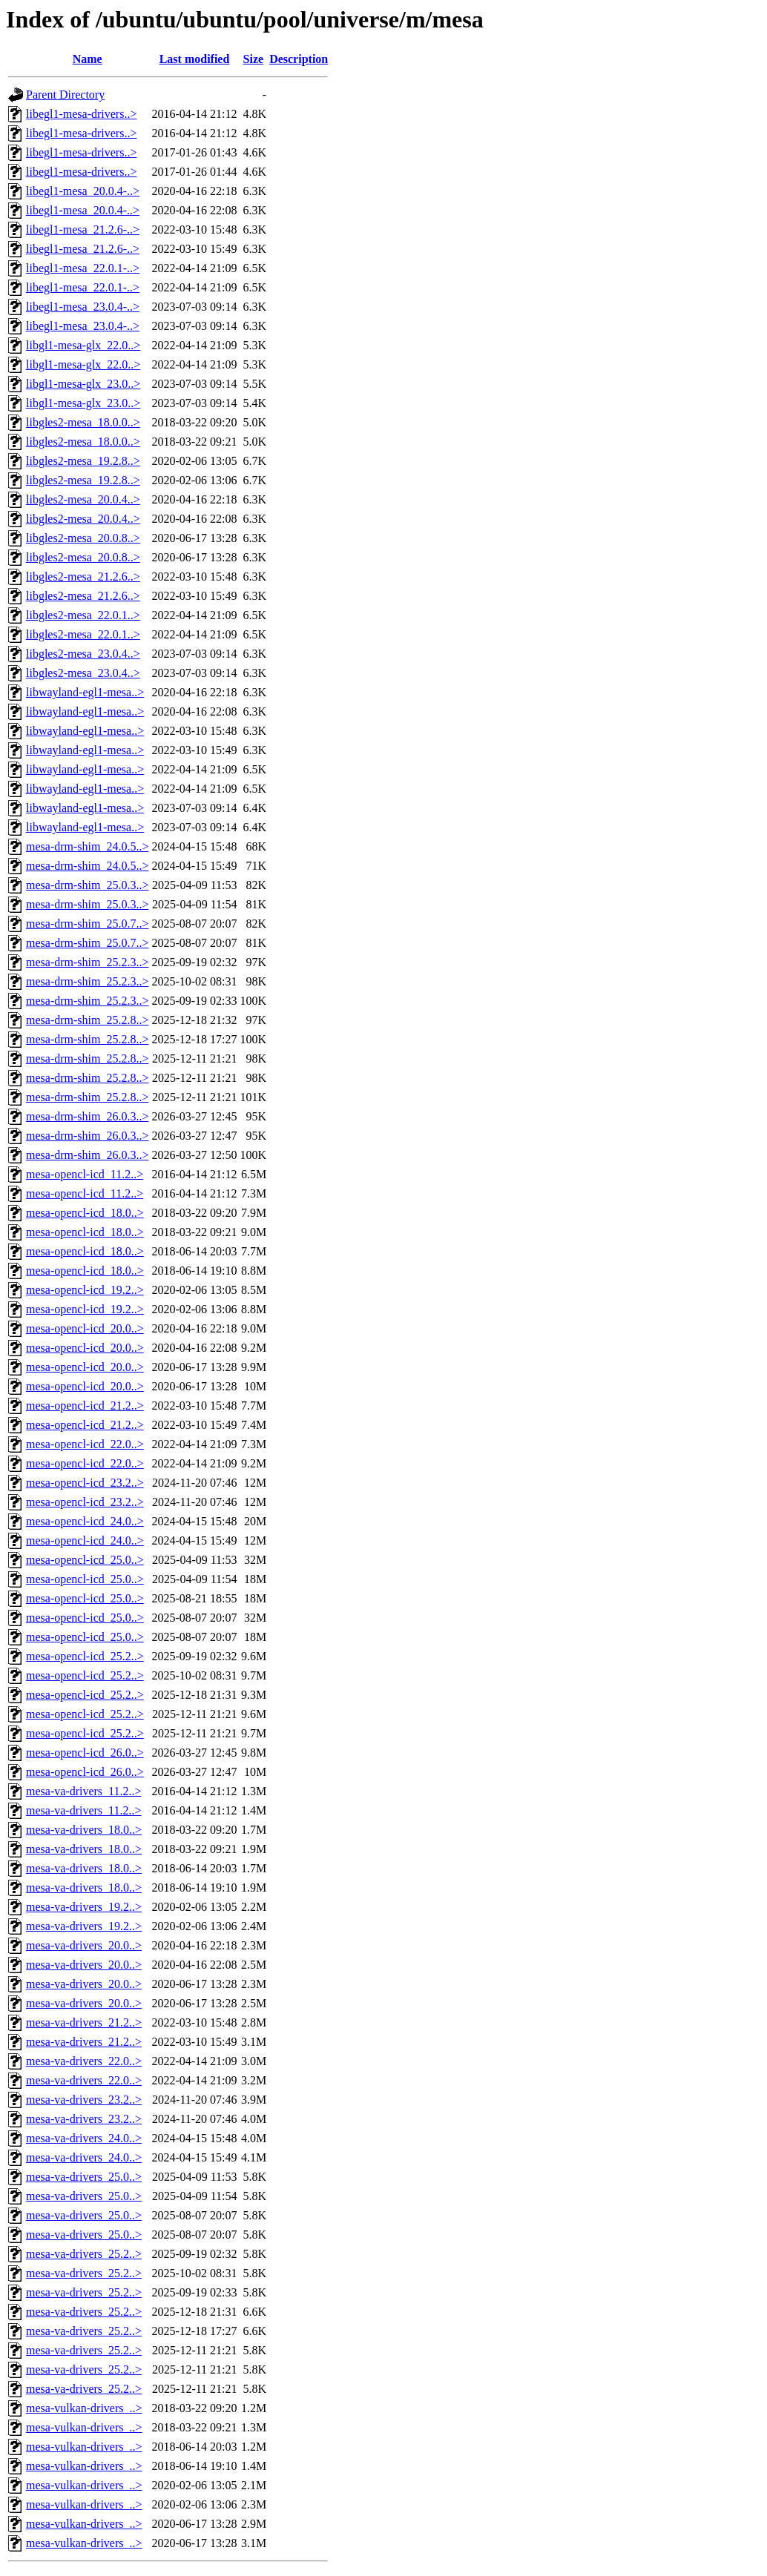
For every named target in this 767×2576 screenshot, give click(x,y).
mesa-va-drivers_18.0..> (84, 1829)
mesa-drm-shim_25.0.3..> (87, 885)
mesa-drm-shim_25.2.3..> (87, 962)
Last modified (194, 59)
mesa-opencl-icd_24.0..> (85, 1521)
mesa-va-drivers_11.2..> (84, 1791)
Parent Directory (65, 94)
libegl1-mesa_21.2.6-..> (82, 229)
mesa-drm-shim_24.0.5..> (87, 846)
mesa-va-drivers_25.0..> (84, 2176)
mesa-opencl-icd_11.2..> (84, 1174)
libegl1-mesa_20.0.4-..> (82, 191)
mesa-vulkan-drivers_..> (84, 2408)
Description (298, 59)
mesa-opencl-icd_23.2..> (85, 1482)
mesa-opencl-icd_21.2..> (85, 1405)
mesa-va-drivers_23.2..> (84, 2099)
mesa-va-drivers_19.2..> (84, 1906)
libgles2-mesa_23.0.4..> (83, 653)
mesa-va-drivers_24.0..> (84, 2138)
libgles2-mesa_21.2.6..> (83, 576)
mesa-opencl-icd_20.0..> (85, 1328)
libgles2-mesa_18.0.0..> (83, 422)
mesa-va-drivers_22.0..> (84, 2061)
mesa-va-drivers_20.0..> (84, 1945)
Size (253, 59)
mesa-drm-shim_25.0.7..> (87, 923)
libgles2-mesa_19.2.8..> (83, 461)
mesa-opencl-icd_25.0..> (85, 1559)
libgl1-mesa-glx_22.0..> (83, 345)
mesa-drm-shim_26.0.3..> (87, 1116)
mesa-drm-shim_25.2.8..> (87, 1020)
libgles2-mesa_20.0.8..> (83, 538)
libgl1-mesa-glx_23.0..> (83, 383)
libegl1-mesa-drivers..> (81, 114)
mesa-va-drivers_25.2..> (84, 2254)
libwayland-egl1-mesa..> (85, 692)
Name (87, 59)
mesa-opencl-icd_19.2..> (85, 1290)
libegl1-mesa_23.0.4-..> (82, 306)
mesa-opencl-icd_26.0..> (85, 1752)
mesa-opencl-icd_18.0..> (85, 1212)
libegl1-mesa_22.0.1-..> (82, 268)
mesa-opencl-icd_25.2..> (85, 1656)
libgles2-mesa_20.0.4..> (83, 499)
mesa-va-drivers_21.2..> (84, 2022)
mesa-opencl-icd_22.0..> (85, 1444)
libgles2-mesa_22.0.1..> (83, 615)
